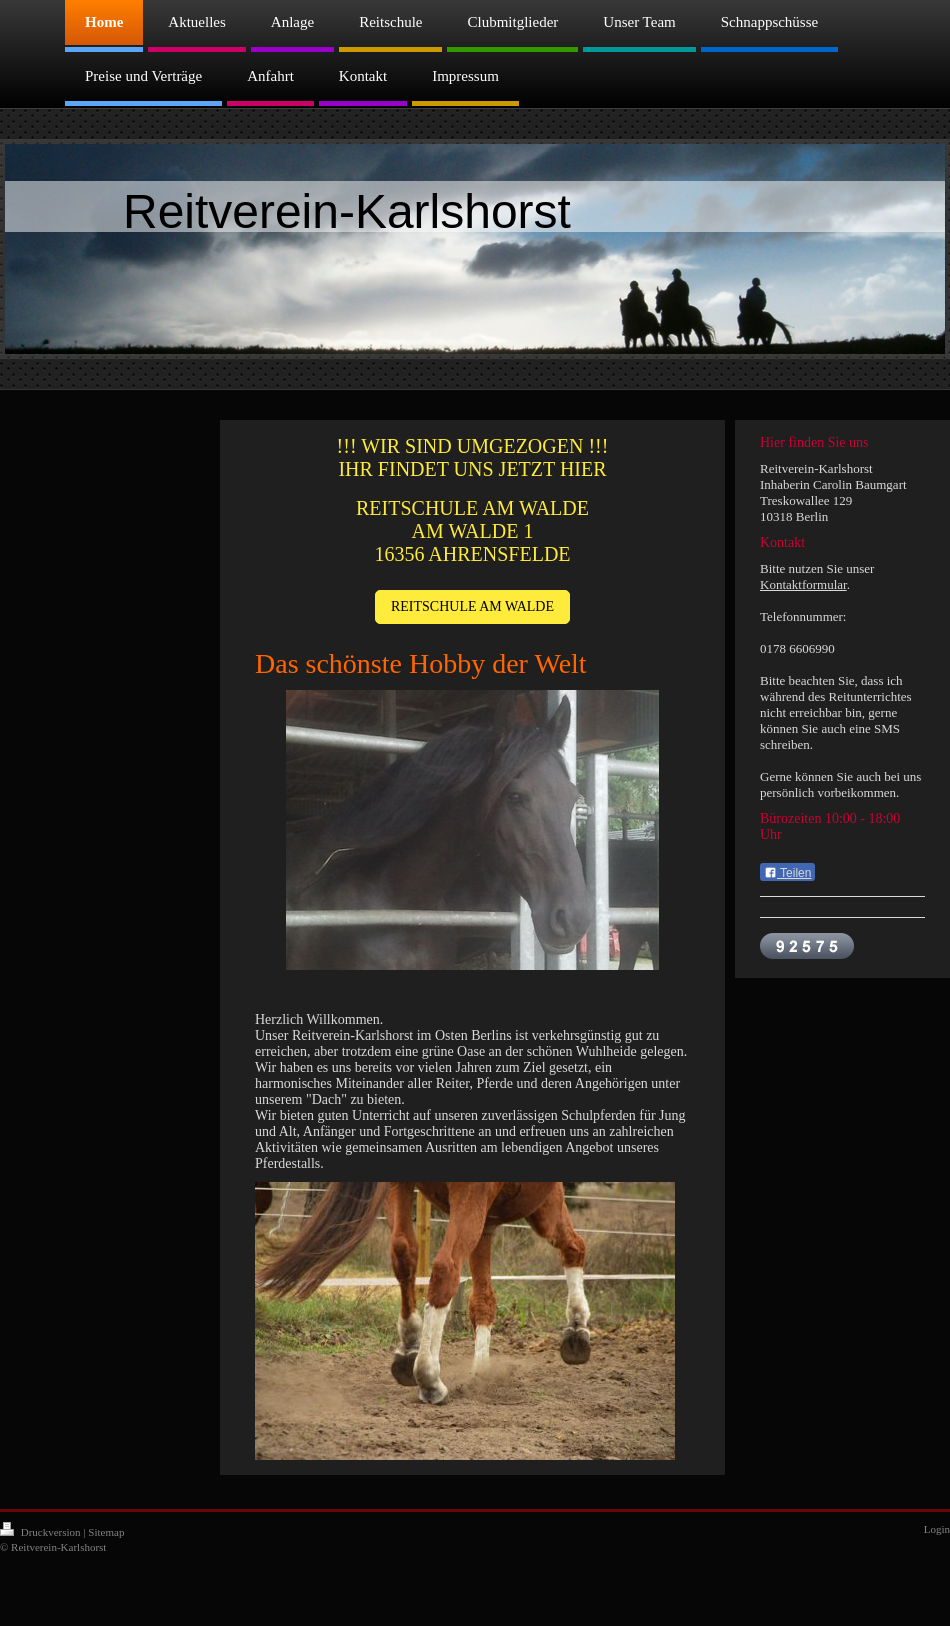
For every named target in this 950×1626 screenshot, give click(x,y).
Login (937, 1529)
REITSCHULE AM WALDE (472, 606)
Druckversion (41, 1532)
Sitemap (106, 1532)
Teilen (787, 873)
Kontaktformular (803, 584)
